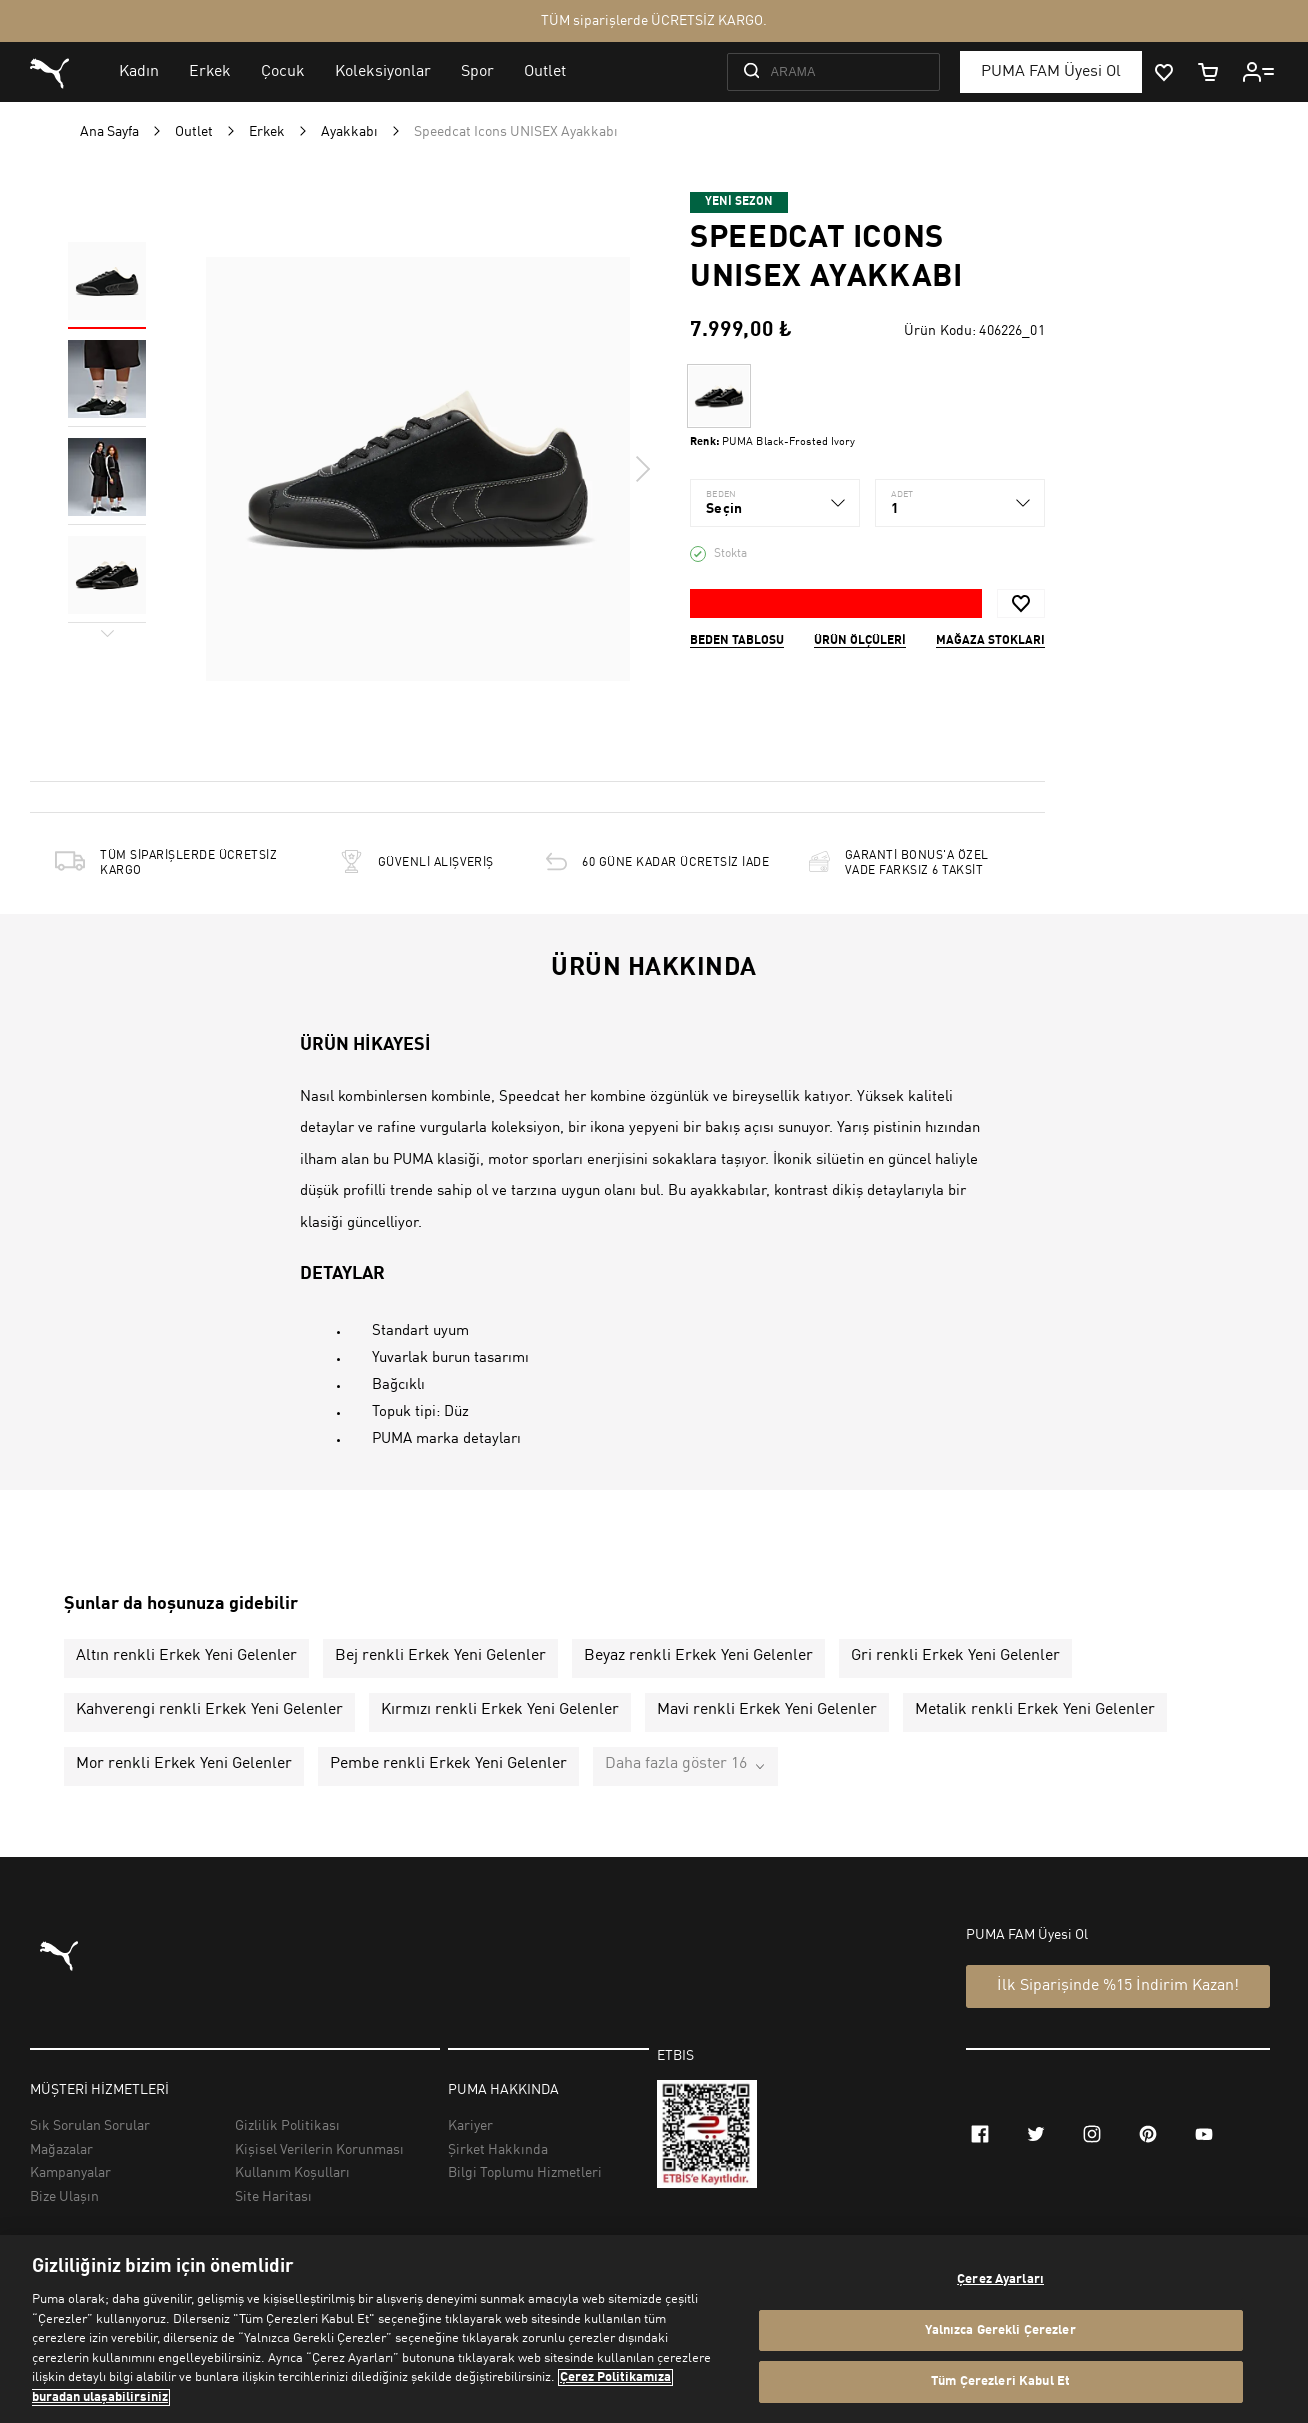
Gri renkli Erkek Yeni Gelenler (955, 1656)
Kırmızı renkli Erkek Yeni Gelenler (500, 1710)
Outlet (194, 132)
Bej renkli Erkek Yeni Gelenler (440, 1656)
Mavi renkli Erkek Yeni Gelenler (767, 1710)
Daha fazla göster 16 (676, 1764)
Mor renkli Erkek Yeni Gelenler (184, 1764)
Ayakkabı (349, 132)
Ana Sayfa (109, 132)
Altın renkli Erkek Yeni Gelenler (186, 1656)
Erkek (267, 132)
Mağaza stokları (990, 641)
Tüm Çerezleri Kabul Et (1000, 2381)
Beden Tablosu (737, 641)
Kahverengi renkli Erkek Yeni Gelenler (209, 1710)
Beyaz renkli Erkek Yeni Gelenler (698, 1656)
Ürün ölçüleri (860, 641)
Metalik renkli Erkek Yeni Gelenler (1035, 1710)
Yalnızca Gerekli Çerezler (1000, 2330)
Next (642, 469)
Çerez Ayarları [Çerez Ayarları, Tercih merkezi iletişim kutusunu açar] (1000, 2279)
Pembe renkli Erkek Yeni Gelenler (448, 1764)
